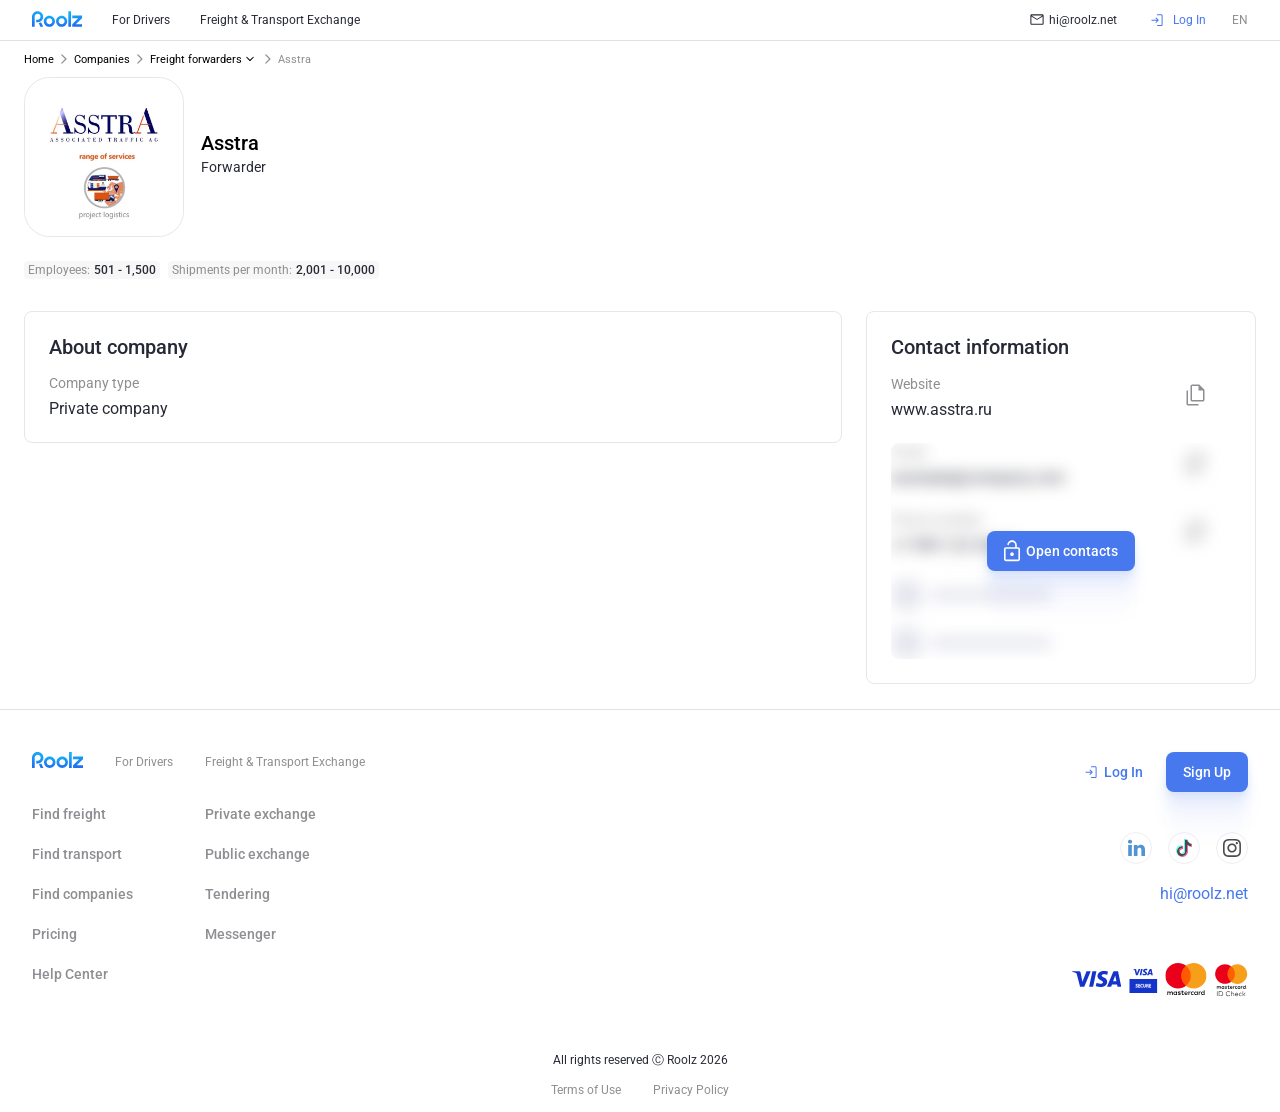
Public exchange (257, 854)
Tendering (237, 894)
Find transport (77, 854)
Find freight (69, 814)
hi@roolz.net (1073, 20)
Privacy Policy (691, 1090)
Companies (102, 59)
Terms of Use (586, 1090)
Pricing (54, 934)
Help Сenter (70, 974)
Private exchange (260, 814)
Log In (1114, 772)
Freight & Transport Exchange (280, 20)
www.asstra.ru (941, 409)
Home (39, 59)
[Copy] (1196, 396)
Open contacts (1059, 551)
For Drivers (141, 20)
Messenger (240, 934)
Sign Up (1207, 772)
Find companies (82, 894)
